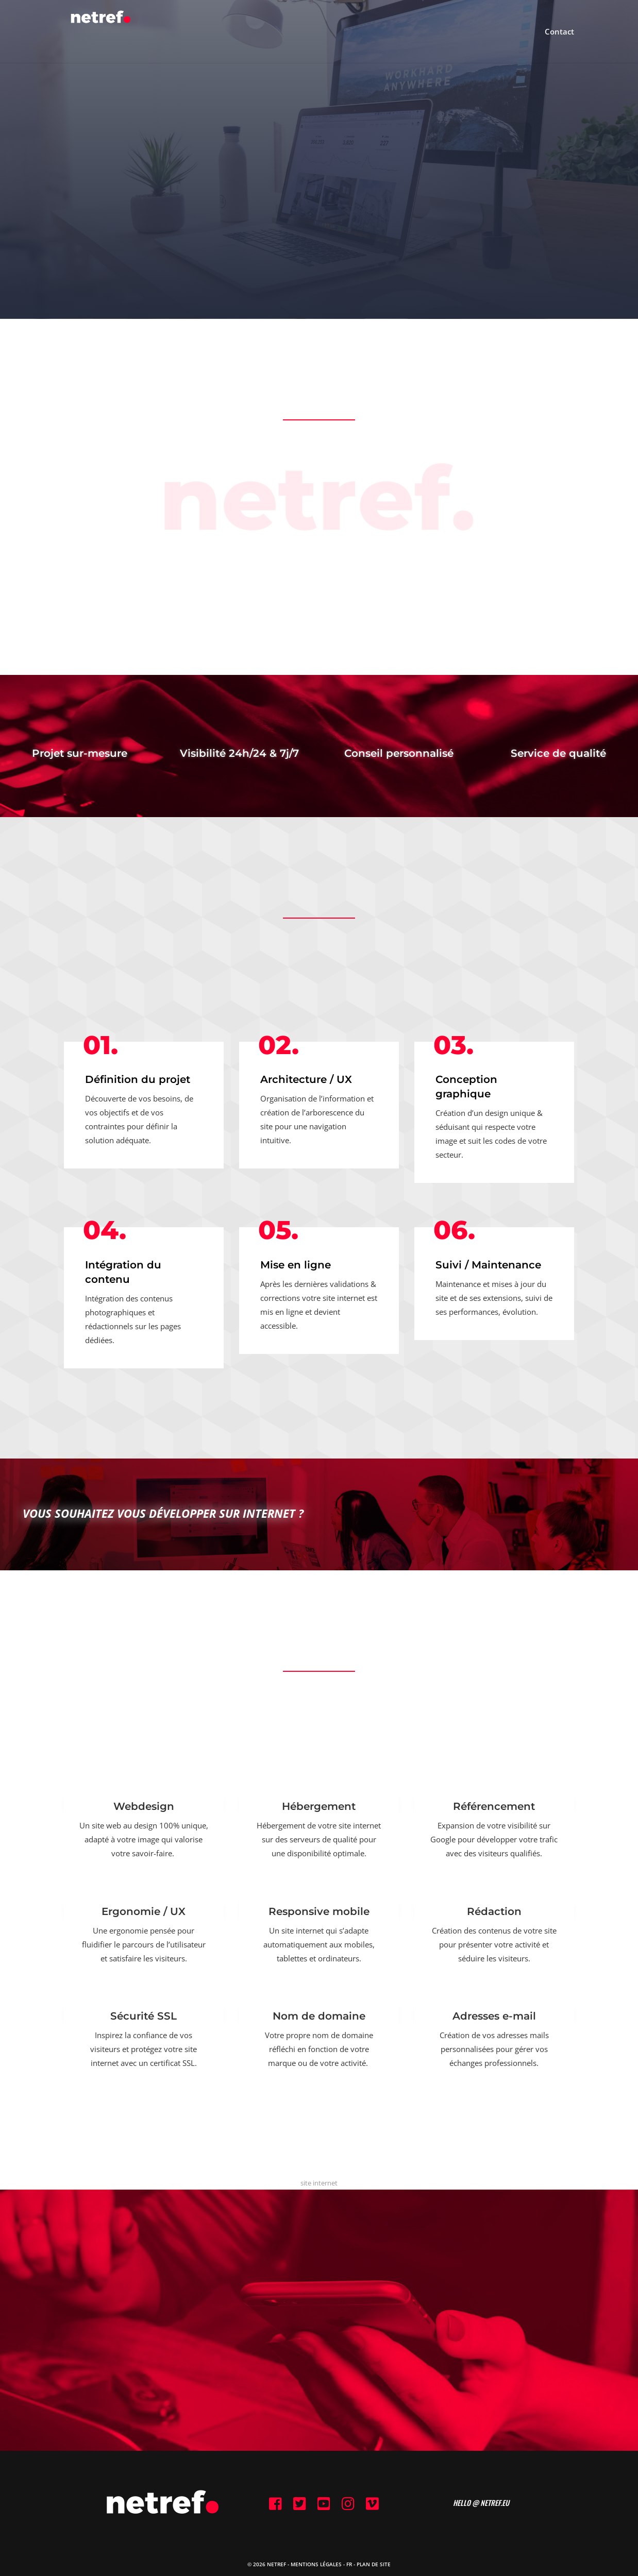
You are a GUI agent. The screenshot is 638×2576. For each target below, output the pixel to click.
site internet (319, 2183)
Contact (559, 32)
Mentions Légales (316, 2564)
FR (349, 2564)
